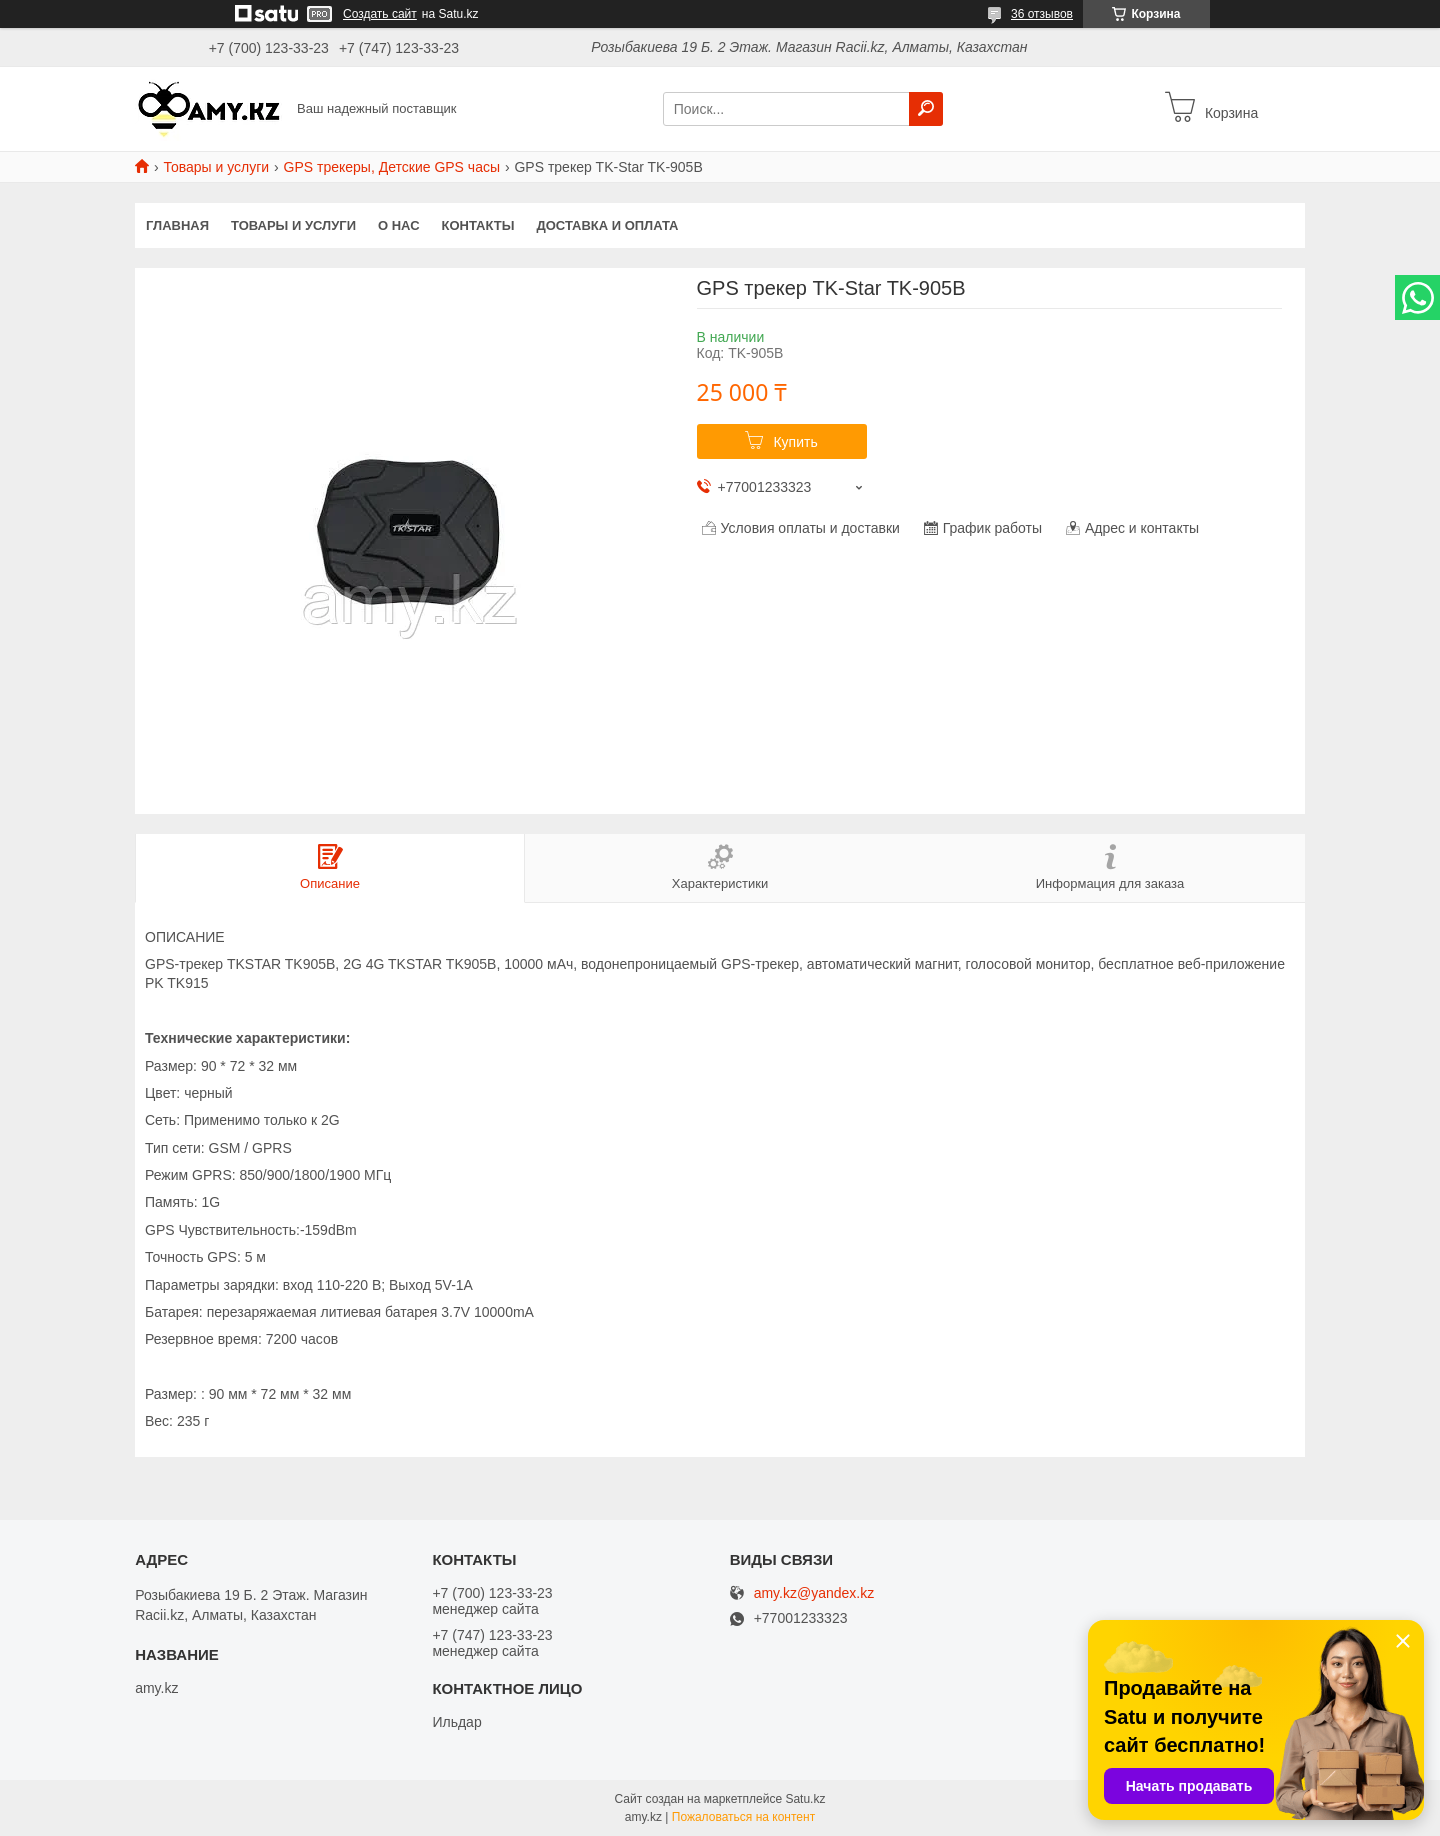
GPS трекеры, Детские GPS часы (392, 167)
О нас (399, 225)
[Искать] (926, 109)
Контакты (478, 225)
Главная (177, 225)
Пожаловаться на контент (743, 1817)
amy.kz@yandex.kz (814, 1593)
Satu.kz (805, 1799)
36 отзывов (1042, 14)
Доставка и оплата (607, 225)
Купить (795, 442)
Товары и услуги (216, 167)
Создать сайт (380, 14)
